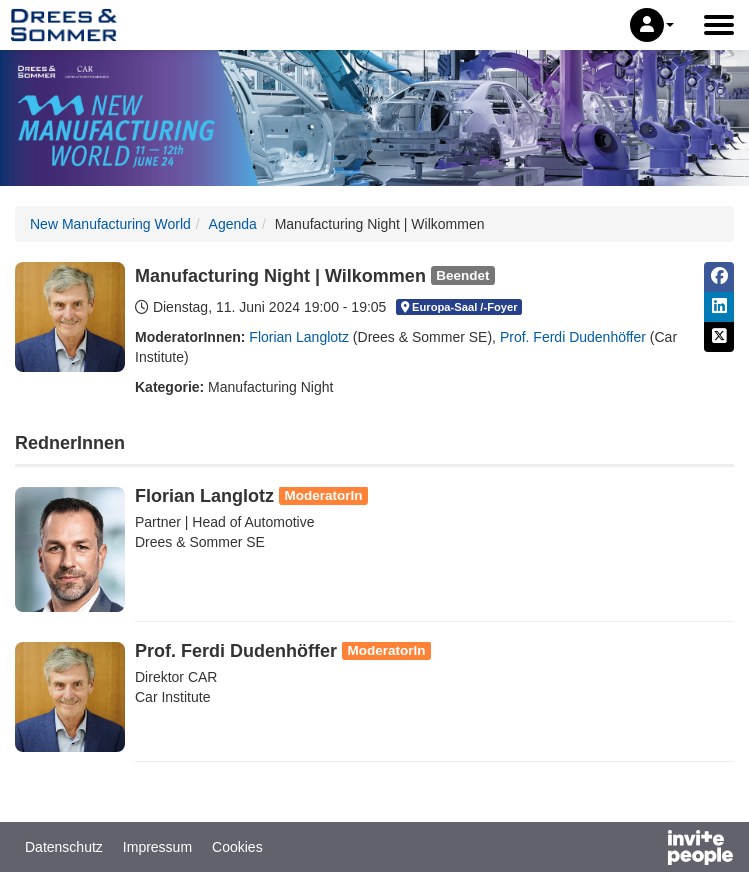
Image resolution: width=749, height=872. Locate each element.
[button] (652, 25)
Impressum (157, 847)
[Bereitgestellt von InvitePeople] (648, 850)
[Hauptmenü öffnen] (719, 25)
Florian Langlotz (299, 337)
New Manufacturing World (110, 224)
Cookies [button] (237, 847)
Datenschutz (64, 847)
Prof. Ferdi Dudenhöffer (573, 337)
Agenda (233, 224)
